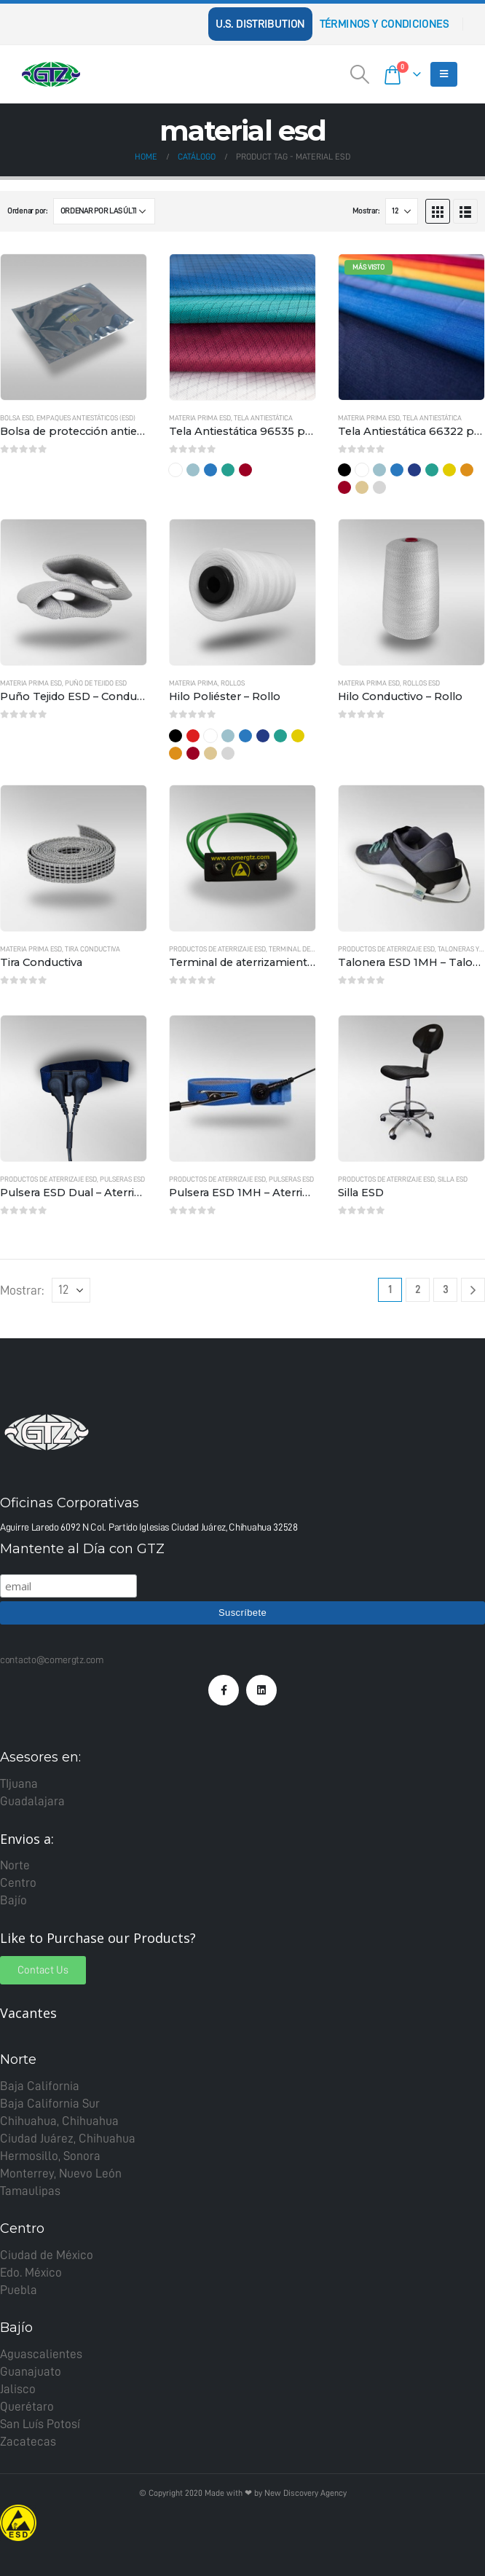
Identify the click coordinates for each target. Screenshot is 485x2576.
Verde (227, 469)
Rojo (193, 735)
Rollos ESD (421, 683)
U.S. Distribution (260, 24)
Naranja (466, 469)
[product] (73, 327)
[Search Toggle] (360, 74)
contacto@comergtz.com (52, 1659)
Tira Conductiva (92, 949)
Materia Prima (193, 683)
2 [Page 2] (417, 1289)
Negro (344, 469)
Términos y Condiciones (384, 24)
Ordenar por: (27, 211)
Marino (414, 469)
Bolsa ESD (16, 418)
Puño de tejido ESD (96, 683)
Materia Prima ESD (200, 418)
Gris (379, 487)
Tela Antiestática (263, 418)
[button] (43, 1970)
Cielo (193, 469)
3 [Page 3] (445, 1289)
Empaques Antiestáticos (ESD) (85, 418)
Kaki (361, 487)
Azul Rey (210, 469)
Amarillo (449, 469)
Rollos (233, 683)
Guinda (245, 469)
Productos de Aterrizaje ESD (217, 949)
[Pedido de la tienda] (104, 211)
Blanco (175, 469)
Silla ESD (453, 1179)
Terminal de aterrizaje (308, 949)
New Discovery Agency (305, 2493)
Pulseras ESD (122, 1179)
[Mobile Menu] (443, 74)
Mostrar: (365, 211)
